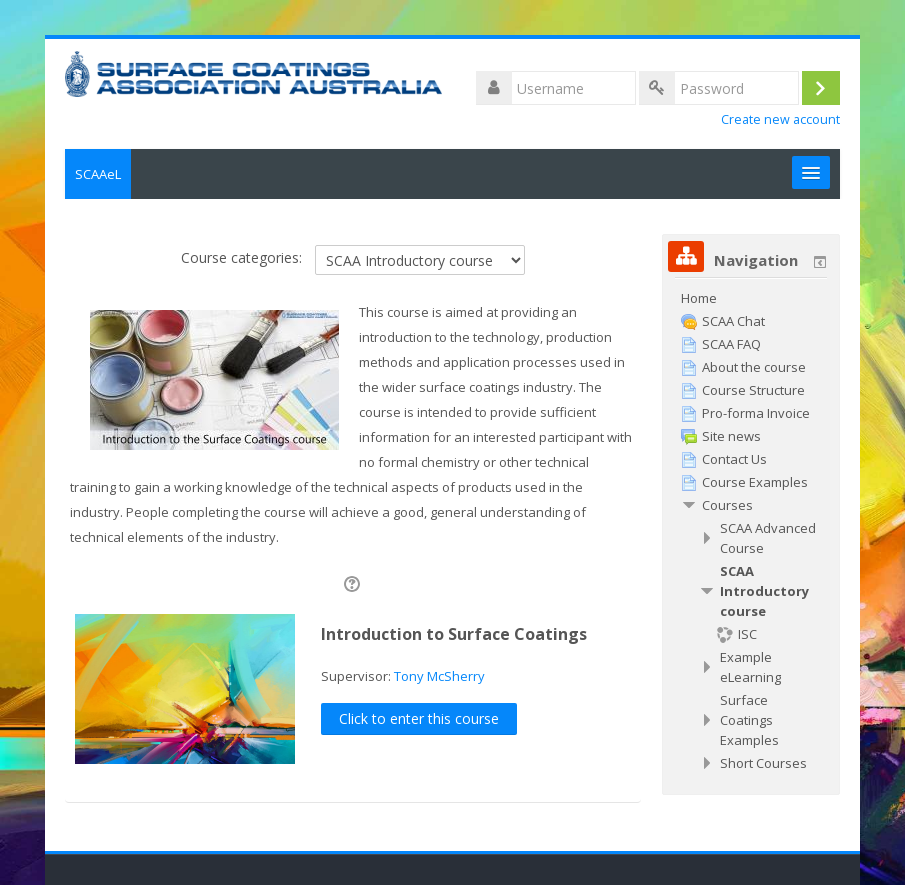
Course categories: (241, 257)
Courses (727, 505)
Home (699, 298)
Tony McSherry (439, 676)
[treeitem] (751, 298)
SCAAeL (98, 174)
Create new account (780, 119)
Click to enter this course (419, 718)
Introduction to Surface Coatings (454, 634)
